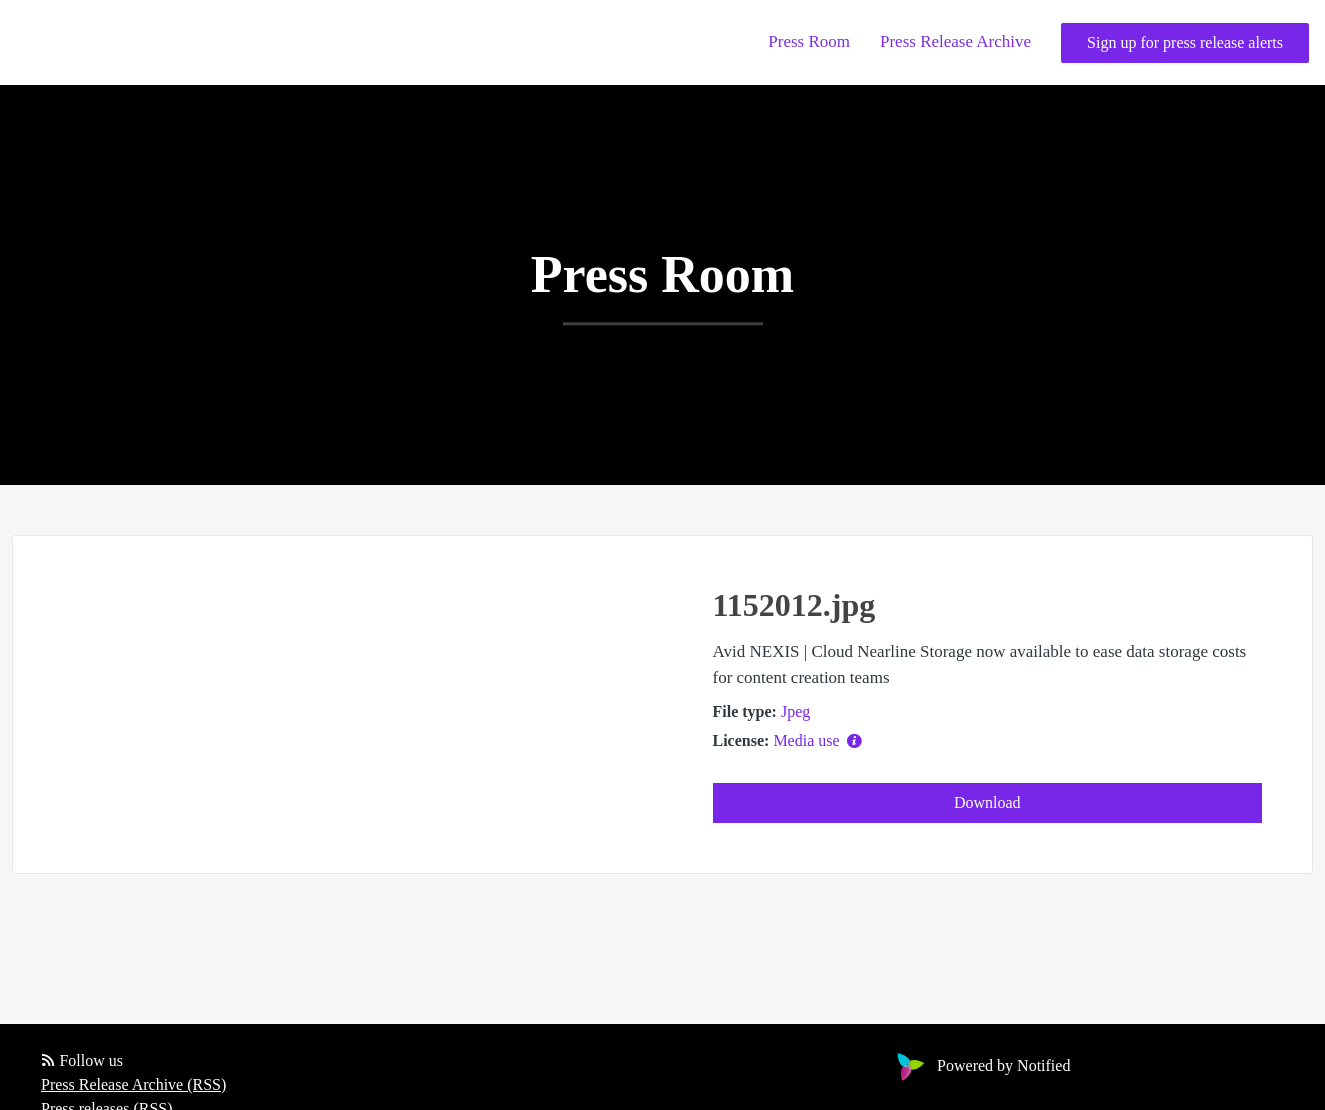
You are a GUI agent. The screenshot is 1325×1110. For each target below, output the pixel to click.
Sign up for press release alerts (1185, 42)
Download (987, 802)
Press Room (809, 41)
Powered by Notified (981, 1065)
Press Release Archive (955, 41)
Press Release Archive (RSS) (133, 1084)
